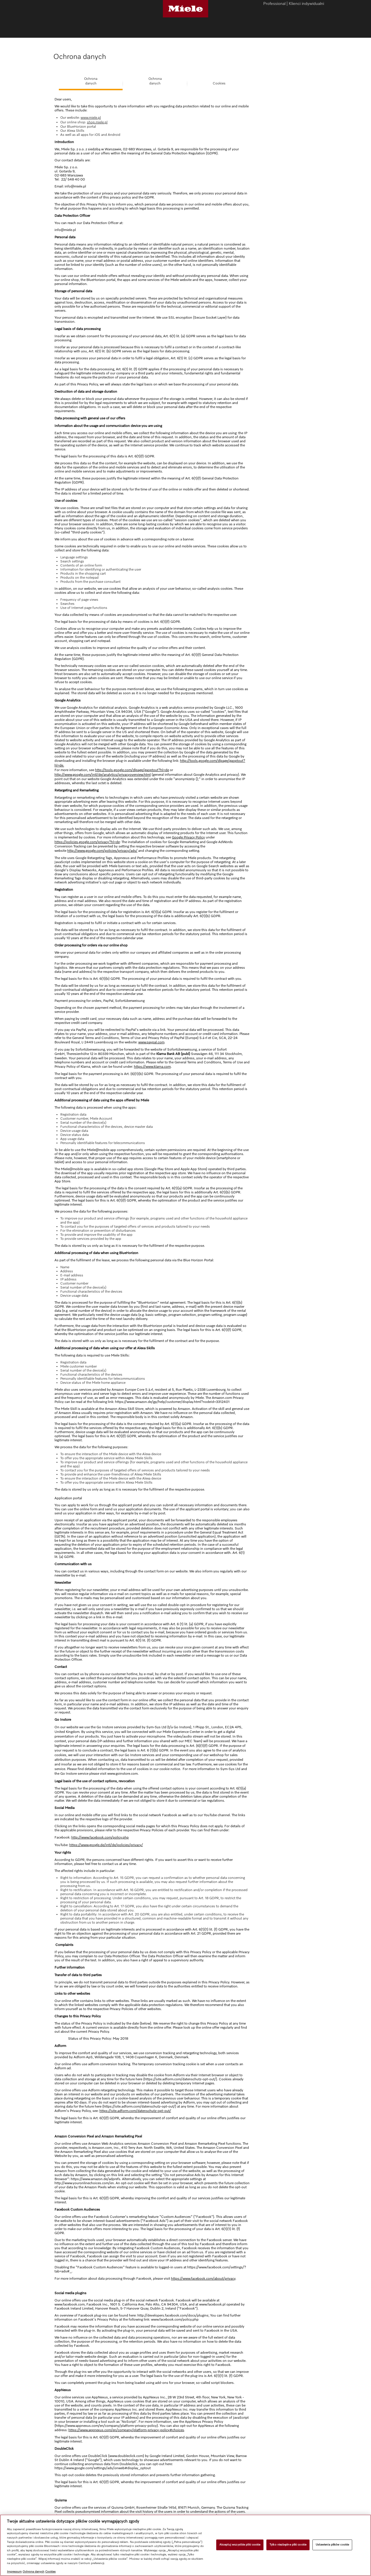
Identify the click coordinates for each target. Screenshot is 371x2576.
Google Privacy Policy (188, 837)
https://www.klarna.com (152, 1067)
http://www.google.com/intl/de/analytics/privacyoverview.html (102, 775)
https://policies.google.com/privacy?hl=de (87, 842)
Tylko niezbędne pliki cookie (288, 2544)
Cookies (219, 83)
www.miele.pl (91, 118)
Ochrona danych (33, 2571)
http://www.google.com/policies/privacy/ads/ (102, 851)
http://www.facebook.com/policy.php (100, 1837)
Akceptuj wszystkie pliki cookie (239, 2544)
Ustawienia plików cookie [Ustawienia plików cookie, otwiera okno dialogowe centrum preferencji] (332, 2544)
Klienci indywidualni (306, 4)
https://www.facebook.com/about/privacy (203, 2279)
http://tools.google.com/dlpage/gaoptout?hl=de (132, 770)
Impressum (14, 2571)
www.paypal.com (151, 1042)
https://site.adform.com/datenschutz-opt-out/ (135, 2111)
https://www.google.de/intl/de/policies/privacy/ (106, 1845)
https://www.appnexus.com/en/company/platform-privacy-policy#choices (126, 2430)
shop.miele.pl (97, 122)
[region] (185, 2545)
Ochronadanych (90, 81)
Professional (274, 4)
